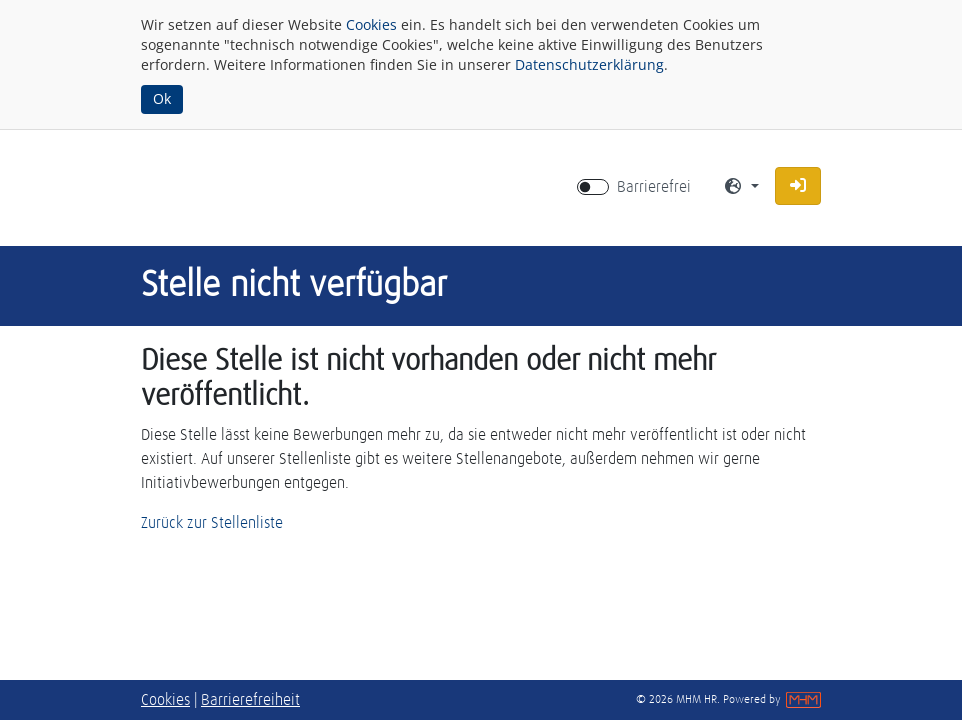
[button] (798, 186)
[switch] (593, 187)
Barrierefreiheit (250, 700)
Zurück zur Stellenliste (212, 523)
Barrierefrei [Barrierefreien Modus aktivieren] (654, 187)
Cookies (371, 24)
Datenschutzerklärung (589, 64)
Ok (162, 98)
